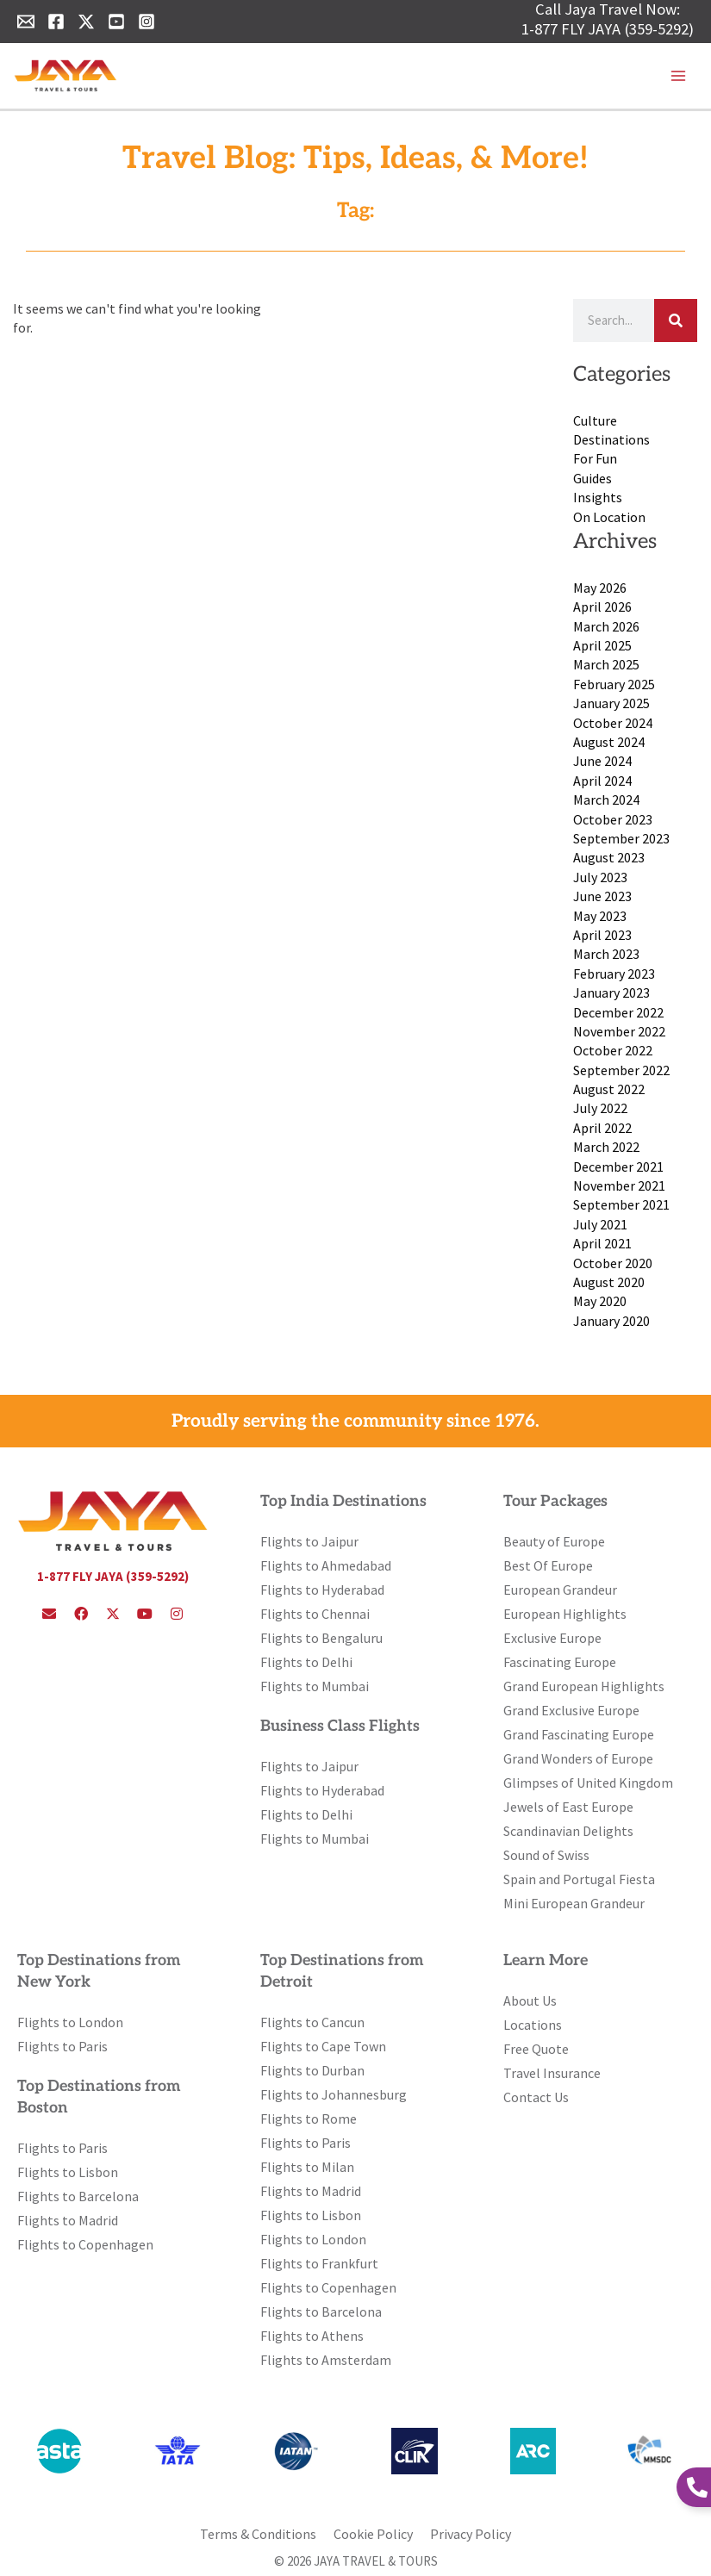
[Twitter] (86, 21)
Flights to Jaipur (309, 1541)
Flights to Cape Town (323, 2046)
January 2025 (611, 703)
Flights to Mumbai (314, 1686)
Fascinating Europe (559, 1662)
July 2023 (600, 877)
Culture (595, 420)
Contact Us (536, 2097)
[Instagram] (146, 21)
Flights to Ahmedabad (325, 1565)
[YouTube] (116, 21)
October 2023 (612, 819)
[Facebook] (56, 21)
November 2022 (619, 1031)
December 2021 (618, 1166)
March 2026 (606, 626)
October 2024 (612, 722)
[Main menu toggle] (678, 76)
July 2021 (600, 1224)
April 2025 (602, 645)
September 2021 (621, 1204)
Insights (597, 497)
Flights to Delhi (306, 1662)
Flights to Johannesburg (333, 2094)
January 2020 (611, 1320)
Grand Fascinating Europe (578, 1734)
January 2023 (611, 992)
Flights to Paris (62, 2046)
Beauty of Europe (554, 1541)
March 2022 (606, 1146)
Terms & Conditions (258, 2533)
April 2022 (602, 1127)
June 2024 (602, 760)
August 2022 (609, 1089)
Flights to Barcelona (78, 2196)
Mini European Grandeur (574, 1903)
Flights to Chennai (315, 1613)
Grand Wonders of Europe (578, 1758)
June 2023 (602, 896)
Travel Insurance (552, 2072)
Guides (592, 478)
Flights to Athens (312, 2335)
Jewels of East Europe (568, 1806)
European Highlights (565, 1613)
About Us (530, 2000)
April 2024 (602, 780)
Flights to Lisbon (67, 2172)
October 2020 (612, 1263)
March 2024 (606, 799)
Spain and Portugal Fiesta (579, 1879)
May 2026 (600, 587)
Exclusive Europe (552, 1637)
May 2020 (600, 1301)
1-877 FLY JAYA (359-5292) (607, 29)
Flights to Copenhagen (85, 2244)
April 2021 (602, 1243)
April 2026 (602, 606)
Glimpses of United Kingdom (588, 1782)
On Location (609, 517)
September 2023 (621, 838)
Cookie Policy (373, 2533)
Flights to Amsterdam (325, 2359)
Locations (532, 2024)
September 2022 (621, 1070)
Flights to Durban (312, 2070)
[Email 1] (25, 21)
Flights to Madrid (67, 2220)
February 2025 (614, 684)
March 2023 (606, 953)
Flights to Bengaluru (321, 1637)
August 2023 (609, 857)
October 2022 (612, 1050)
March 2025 (606, 664)
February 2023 (614, 973)
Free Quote (536, 2048)
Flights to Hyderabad (322, 1589)
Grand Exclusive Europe (571, 1710)
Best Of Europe (548, 1565)
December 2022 (618, 1012)
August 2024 (609, 741)
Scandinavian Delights (568, 1830)
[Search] (675, 320)
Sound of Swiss (546, 1855)
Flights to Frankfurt (319, 2263)
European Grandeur (560, 1589)
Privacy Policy (470, 2533)
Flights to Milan (307, 2166)
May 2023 (600, 915)
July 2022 (600, 1108)
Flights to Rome (308, 2118)
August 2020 (609, 1282)
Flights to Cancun (312, 2022)
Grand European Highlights (583, 1686)
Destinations (611, 439)
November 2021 (619, 1185)
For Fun (595, 458)
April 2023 (602, 934)
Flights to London (70, 2022)
